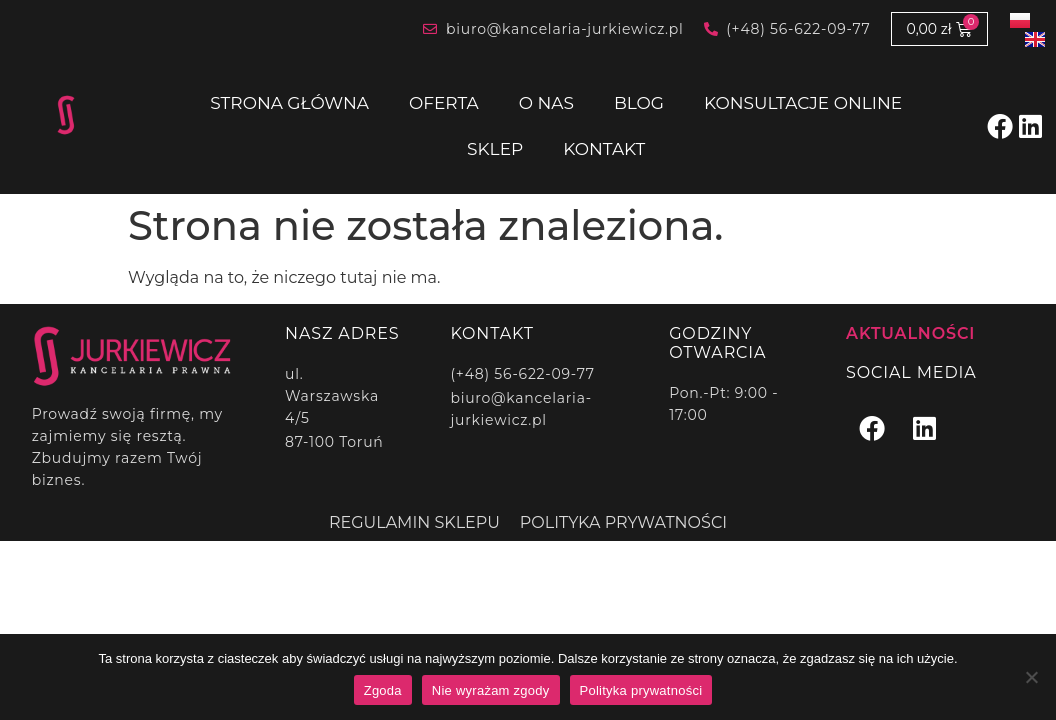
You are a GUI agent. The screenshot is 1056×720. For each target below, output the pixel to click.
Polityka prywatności (623, 522)
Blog (639, 103)
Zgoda (383, 690)
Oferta (444, 103)
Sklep (495, 149)
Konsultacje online (803, 103)
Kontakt (604, 149)
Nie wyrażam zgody (491, 690)
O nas (546, 103)
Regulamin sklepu (414, 522)
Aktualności (910, 333)
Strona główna (289, 103)
